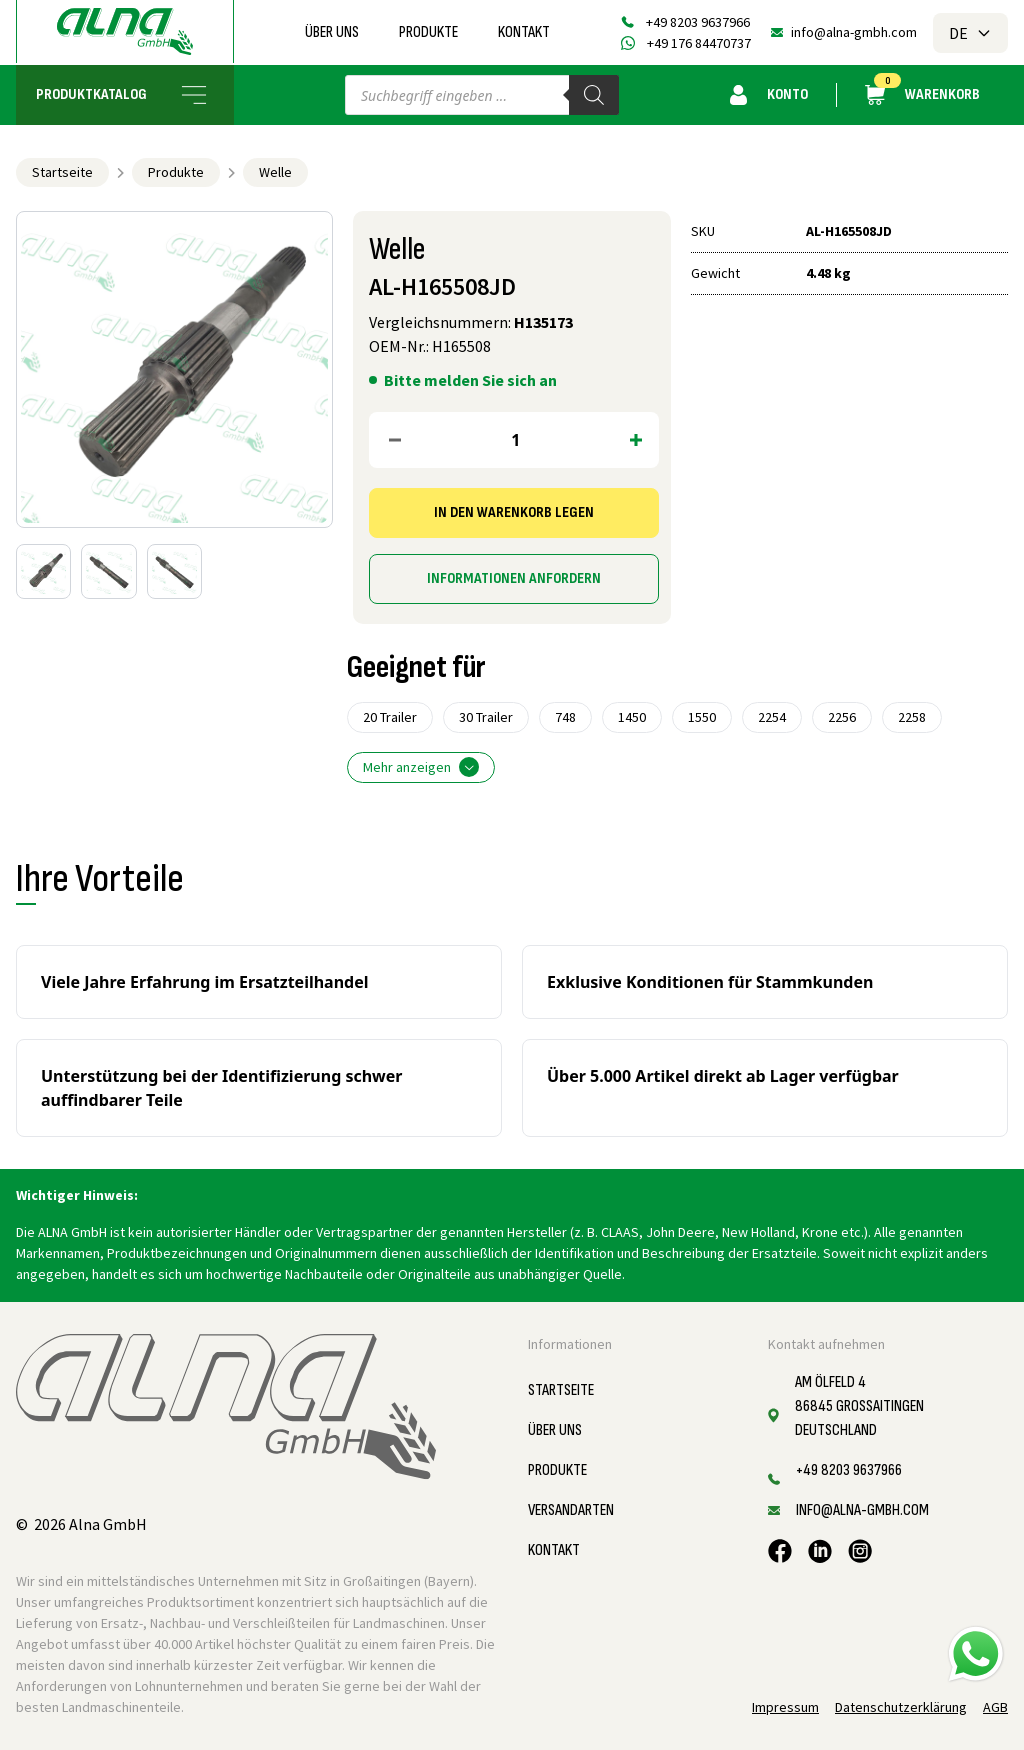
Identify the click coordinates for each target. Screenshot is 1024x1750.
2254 (772, 717)
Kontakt (524, 32)
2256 (842, 717)
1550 (702, 717)
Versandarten (571, 1510)
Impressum (785, 1707)
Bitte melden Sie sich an (470, 380)
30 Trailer (486, 717)
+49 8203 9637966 (698, 22)
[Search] (594, 95)
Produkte (428, 32)
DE (970, 33)
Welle (275, 172)
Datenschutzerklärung (901, 1707)
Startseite (62, 172)
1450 (632, 717)
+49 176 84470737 (699, 43)
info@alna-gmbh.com (854, 32)
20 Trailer (390, 717)
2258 (912, 717)
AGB (995, 1707)
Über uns (332, 32)
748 (565, 717)
